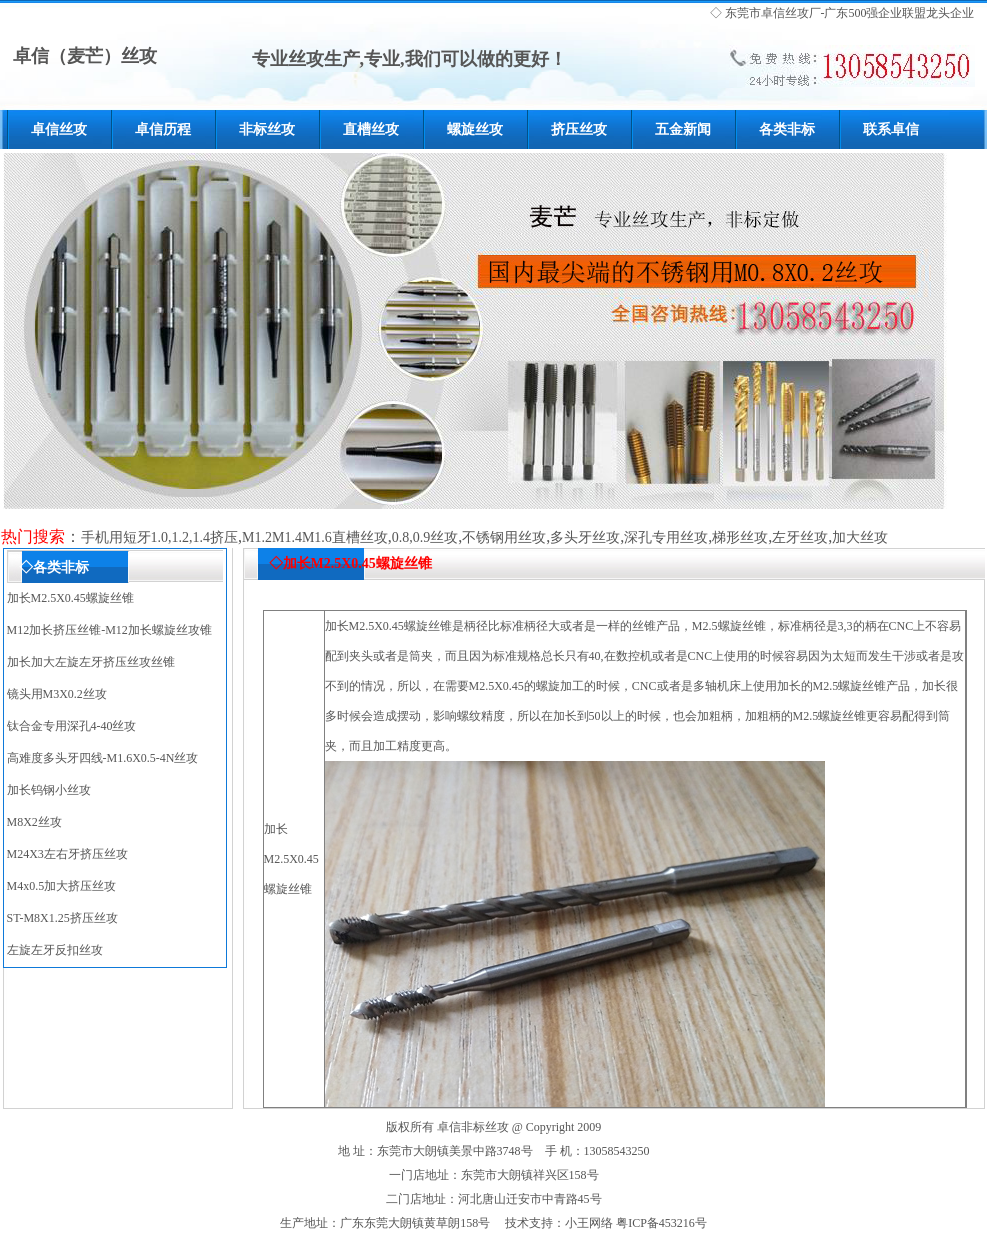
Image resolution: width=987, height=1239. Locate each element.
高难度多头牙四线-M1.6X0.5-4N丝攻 (103, 758)
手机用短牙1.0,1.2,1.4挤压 (160, 537)
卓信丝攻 (59, 129)
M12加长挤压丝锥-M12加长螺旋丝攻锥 (109, 630)
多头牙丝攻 (585, 537)
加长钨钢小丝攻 (49, 790)
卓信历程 (163, 129)
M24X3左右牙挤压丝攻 (67, 854)
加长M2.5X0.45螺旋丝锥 (70, 598)
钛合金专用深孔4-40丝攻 (72, 726)
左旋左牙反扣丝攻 (55, 950)
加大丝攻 (860, 537)
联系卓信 (891, 129)
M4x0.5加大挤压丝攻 (62, 886)
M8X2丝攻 (34, 822)
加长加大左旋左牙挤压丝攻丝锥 (91, 662)
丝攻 (797, 13)
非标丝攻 (267, 129)
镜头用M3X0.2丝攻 (57, 694)
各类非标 (787, 129)
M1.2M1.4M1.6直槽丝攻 (315, 537)
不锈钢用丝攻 (504, 537)
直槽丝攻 (371, 129)
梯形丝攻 (740, 537)
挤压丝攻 (579, 129)
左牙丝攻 (800, 537)
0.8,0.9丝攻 (425, 537)
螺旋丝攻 (475, 129)
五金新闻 (683, 129)
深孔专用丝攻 (666, 537)
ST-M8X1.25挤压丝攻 (62, 918)
